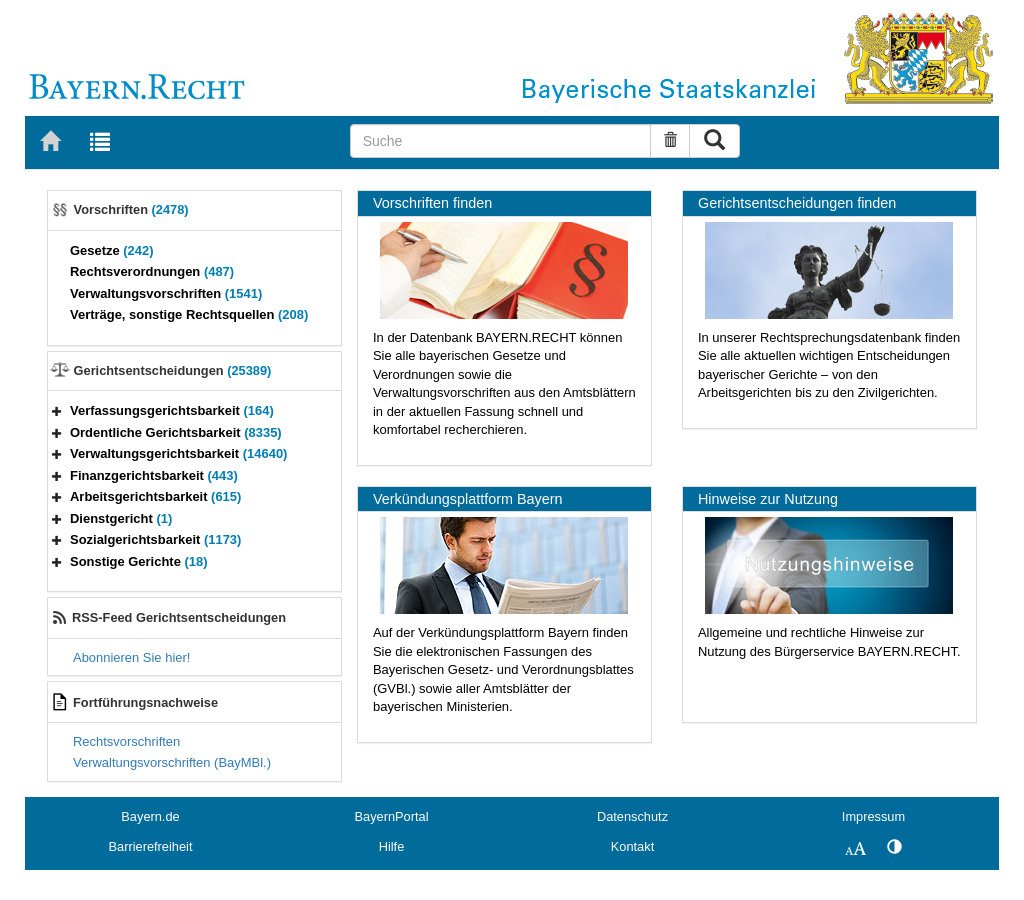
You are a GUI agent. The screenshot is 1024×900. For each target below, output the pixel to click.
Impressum (873, 816)
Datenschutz (632, 816)
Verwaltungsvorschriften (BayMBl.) (172, 762)
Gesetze (112, 250)
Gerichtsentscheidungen (173, 370)
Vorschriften (131, 209)
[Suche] (501, 141)
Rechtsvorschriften (126, 741)
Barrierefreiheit (151, 846)
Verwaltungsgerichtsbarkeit (178, 453)
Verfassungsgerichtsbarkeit (172, 410)
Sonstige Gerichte (139, 561)
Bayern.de (150, 816)
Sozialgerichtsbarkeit (155, 539)
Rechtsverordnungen (152, 271)
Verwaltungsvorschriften (166, 293)
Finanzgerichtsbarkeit (154, 475)
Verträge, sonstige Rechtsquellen (189, 314)
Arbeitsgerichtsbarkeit (155, 496)
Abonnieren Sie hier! (131, 657)
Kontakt (632, 846)
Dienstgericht (121, 518)
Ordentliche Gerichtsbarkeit (176, 432)
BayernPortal (392, 816)
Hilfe (392, 846)
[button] (57, 410)
